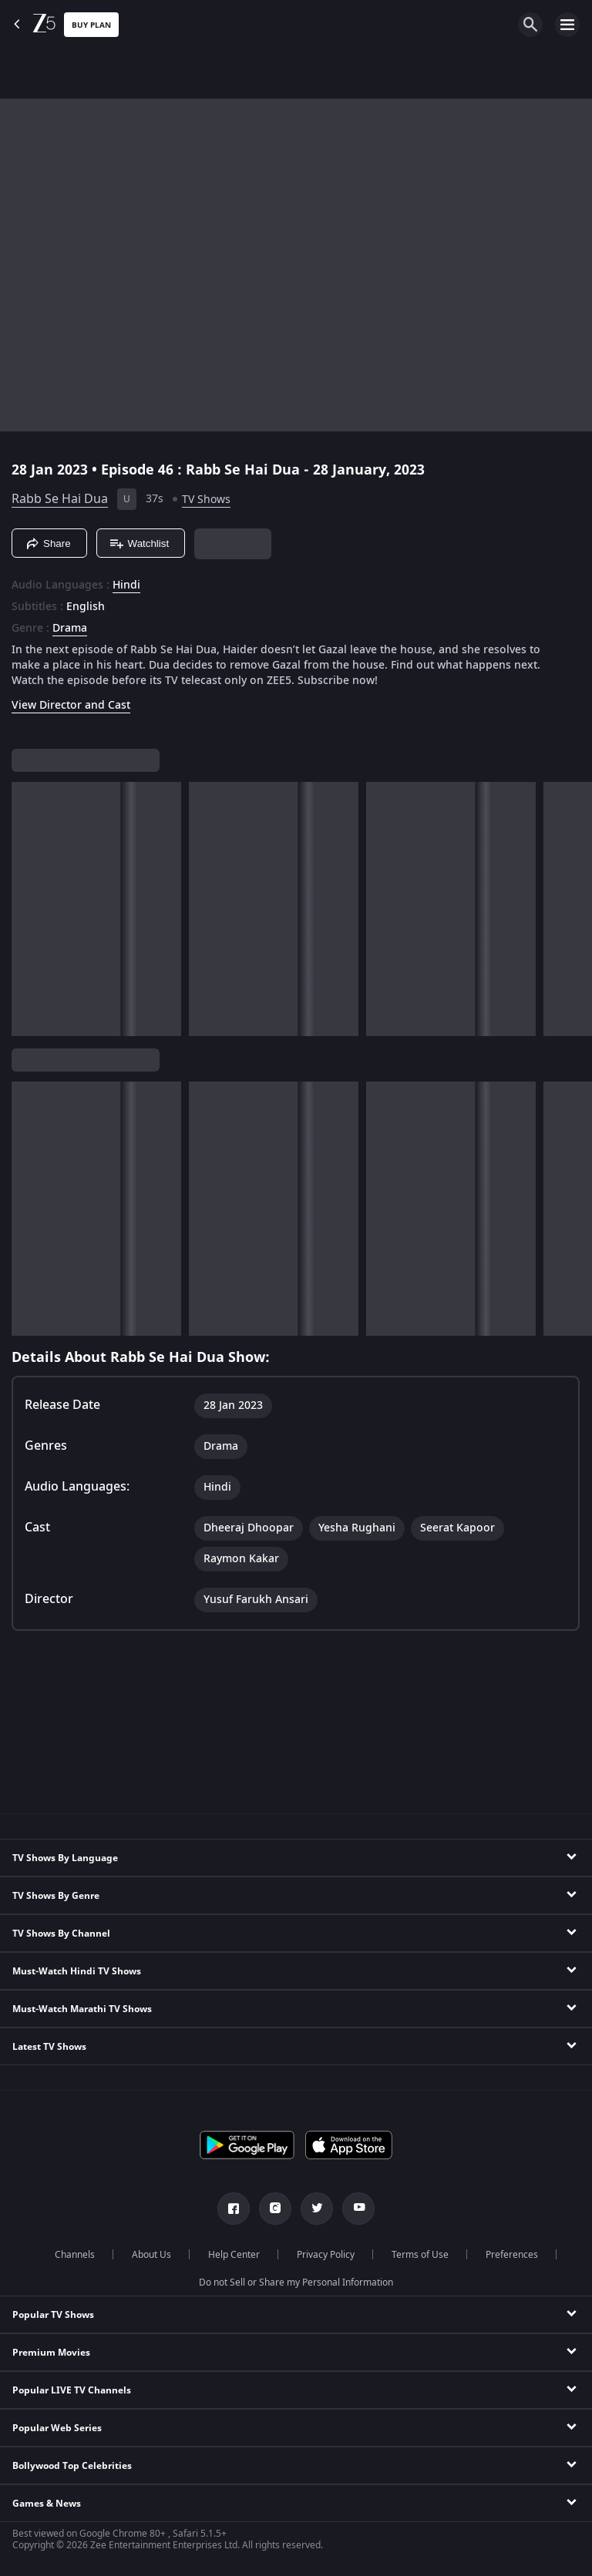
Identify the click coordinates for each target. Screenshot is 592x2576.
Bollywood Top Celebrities (72, 2465)
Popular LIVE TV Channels (71, 2390)
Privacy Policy (326, 2255)
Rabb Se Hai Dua (60, 499)
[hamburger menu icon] (567, 24)
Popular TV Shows (53, 2314)
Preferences (512, 2255)
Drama (69, 628)
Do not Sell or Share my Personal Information (296, 2282)
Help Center (234, 2255)
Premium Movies (51, 2352)
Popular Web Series (57, 2428)
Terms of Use (420, 2255)
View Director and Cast (71, 705)
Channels (75, 2255)
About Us (151, 2255)
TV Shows (206, 499)
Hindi (126, 585)
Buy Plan (91, 25)
